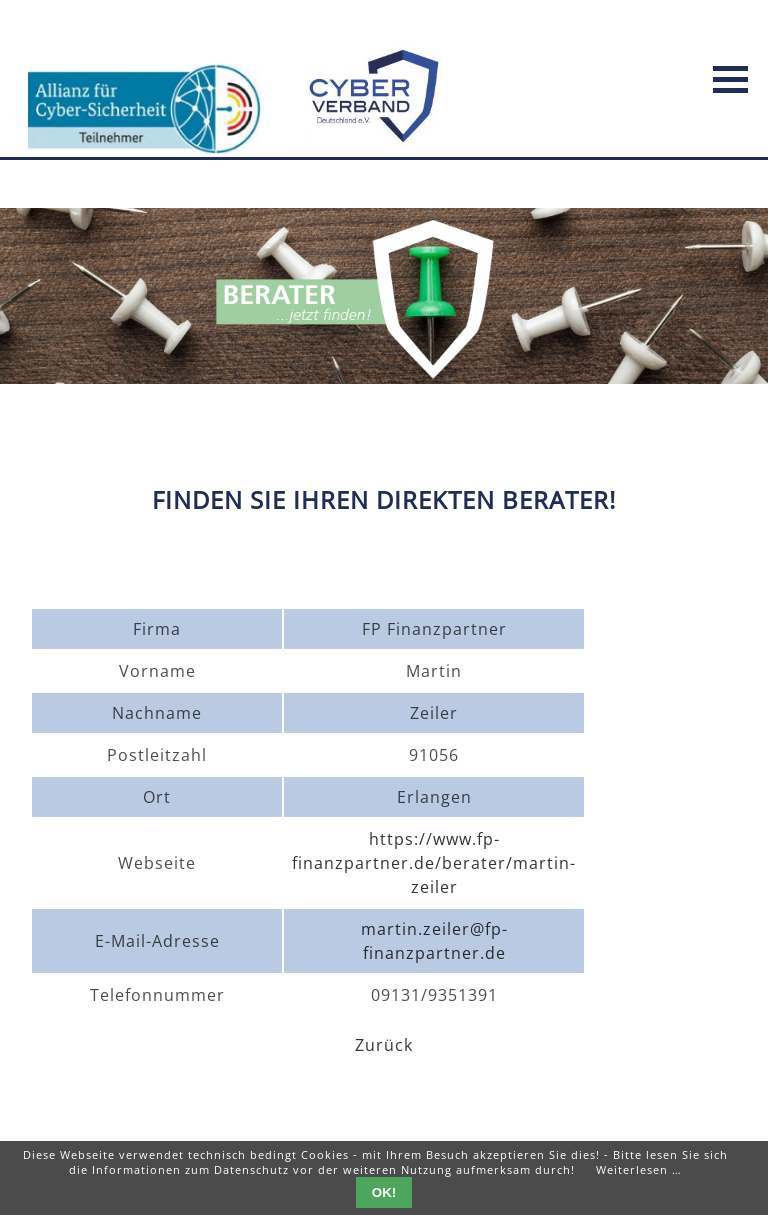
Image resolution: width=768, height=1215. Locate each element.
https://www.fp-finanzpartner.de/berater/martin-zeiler (434, 863)
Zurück (384, 1045)
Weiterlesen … (639, 1169)
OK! (384, 1192)
